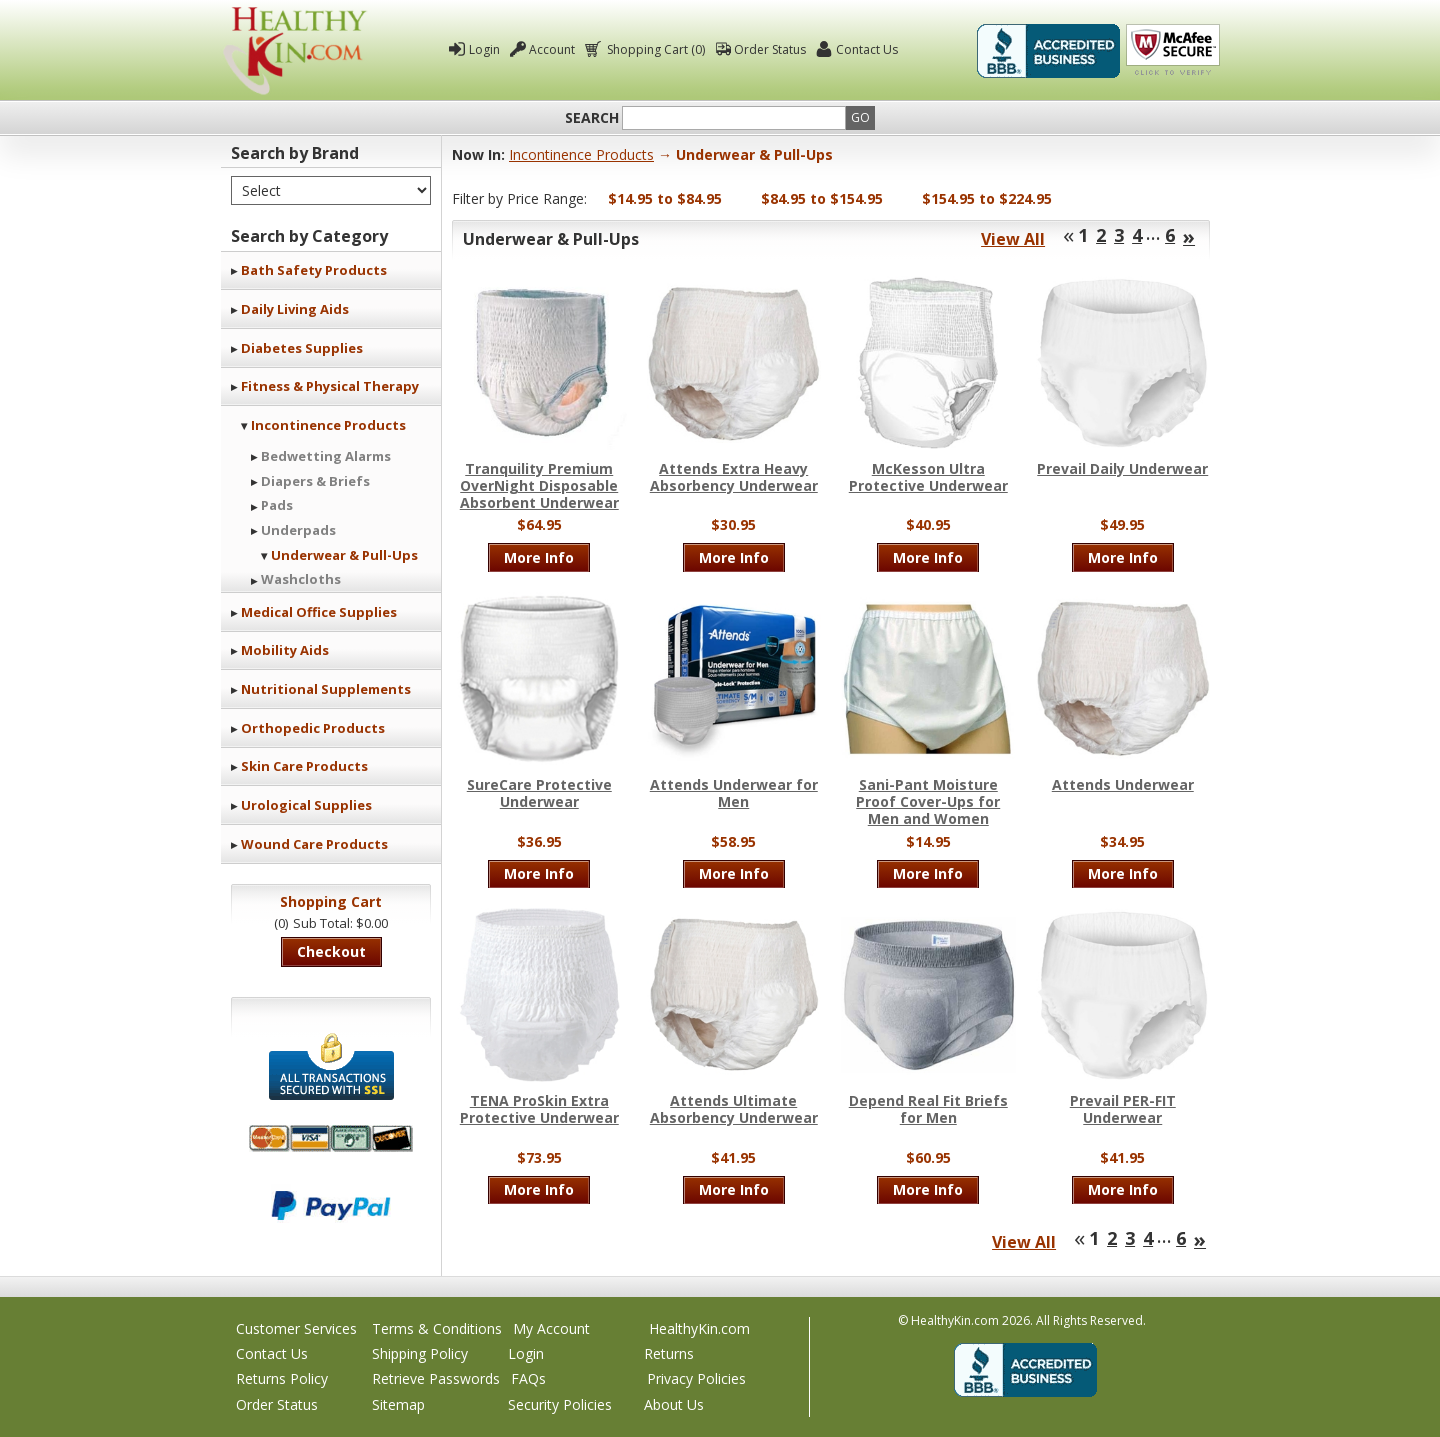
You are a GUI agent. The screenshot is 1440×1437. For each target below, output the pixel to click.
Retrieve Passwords (436, 1378)
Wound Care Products (314, 844)
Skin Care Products (304, 766)
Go (860, 117)
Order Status (770, 49)
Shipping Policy (420, 1353)
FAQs (528, 1378)
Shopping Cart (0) (654, 49)
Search (592, 118)
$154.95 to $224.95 (987, 198)
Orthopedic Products (313, 728)
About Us (674, 1404)
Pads (277, 505)
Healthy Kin (295, 50)
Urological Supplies (306, 805)
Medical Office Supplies (319, 612)
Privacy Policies (696, 1378)
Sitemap (398, 1404)
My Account (551, 1328)
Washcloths (301, 579)
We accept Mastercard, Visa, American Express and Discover (331, 1138)
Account (552, 49)
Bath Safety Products (314, 270)
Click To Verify (1173, 51)
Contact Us (867, 49)
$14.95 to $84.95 (665, 198)
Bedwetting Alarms (326, 456)
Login (484, 49)
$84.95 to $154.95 (822, 198)
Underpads (298, 530)
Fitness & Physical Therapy (330, 386)
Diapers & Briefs (315, 481)
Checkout (331, 951)
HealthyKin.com (699, 1328)
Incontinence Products (328, 425)
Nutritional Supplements (326, 689)
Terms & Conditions (437, 1328)
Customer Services (296, 1328)
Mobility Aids (285, 650)
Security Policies (560, 1404)
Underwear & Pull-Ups (344, 555)
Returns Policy (282, 1378)
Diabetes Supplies (302, 348)
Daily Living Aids (295, 309)
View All (1013, 239)
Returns (669, 1353)
